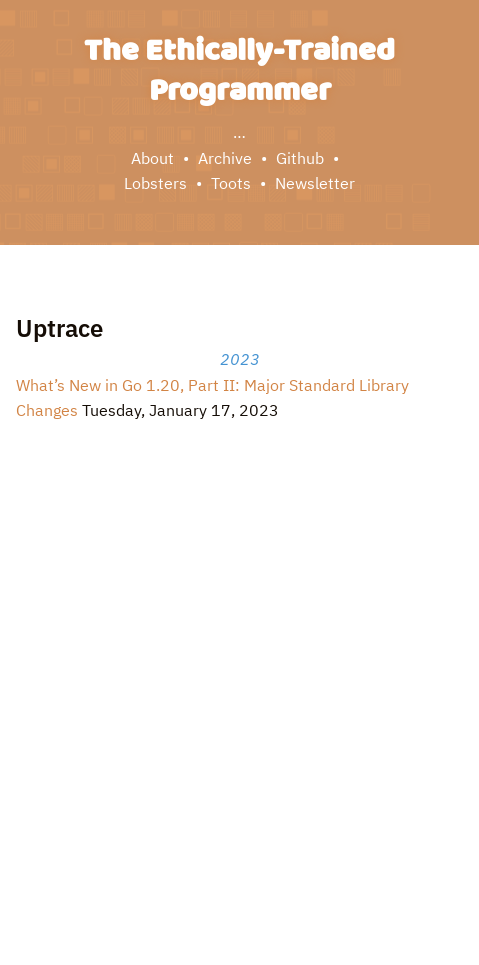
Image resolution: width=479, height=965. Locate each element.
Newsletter (315, 183)
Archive (225, 158)
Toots (231, 183)
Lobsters (155, 183)
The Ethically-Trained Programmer (239, 71)
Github (300, 158)
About (152, 158)
